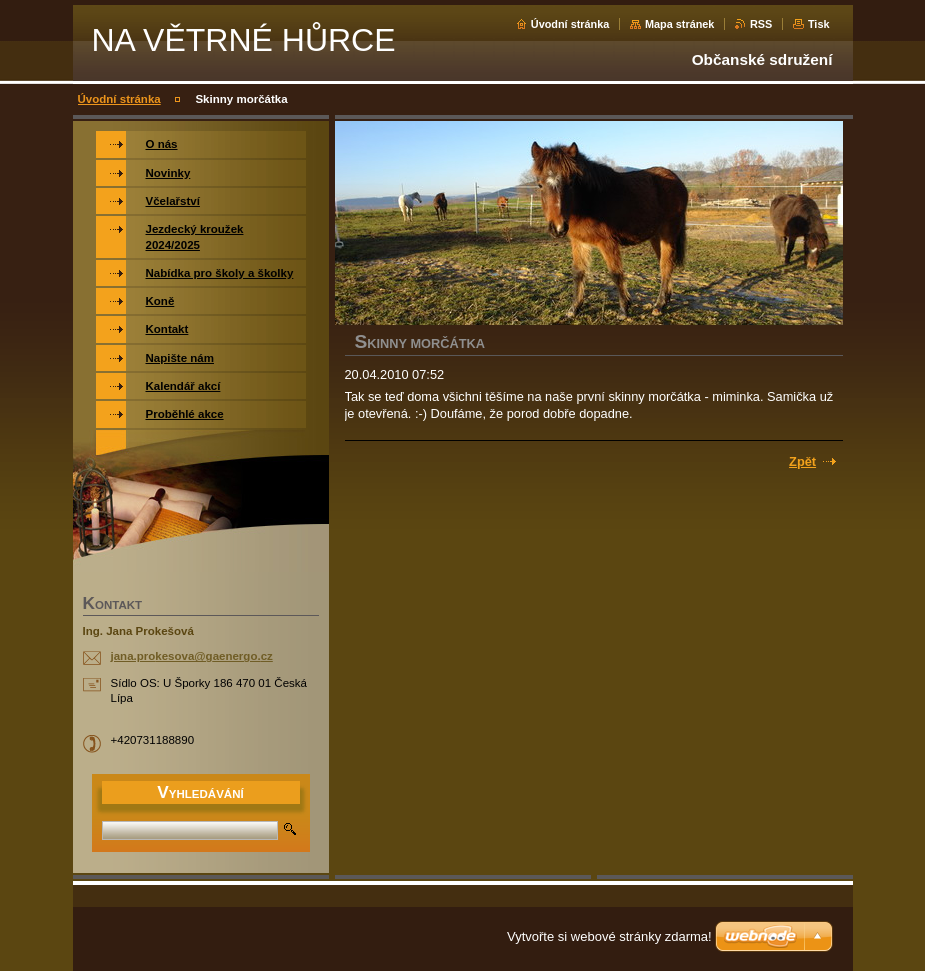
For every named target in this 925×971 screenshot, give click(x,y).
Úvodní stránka (570, 24)
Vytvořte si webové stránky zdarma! (609, 936)
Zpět (802, 461)
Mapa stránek (680, 24)
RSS (761, 24)
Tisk (819, 24)
